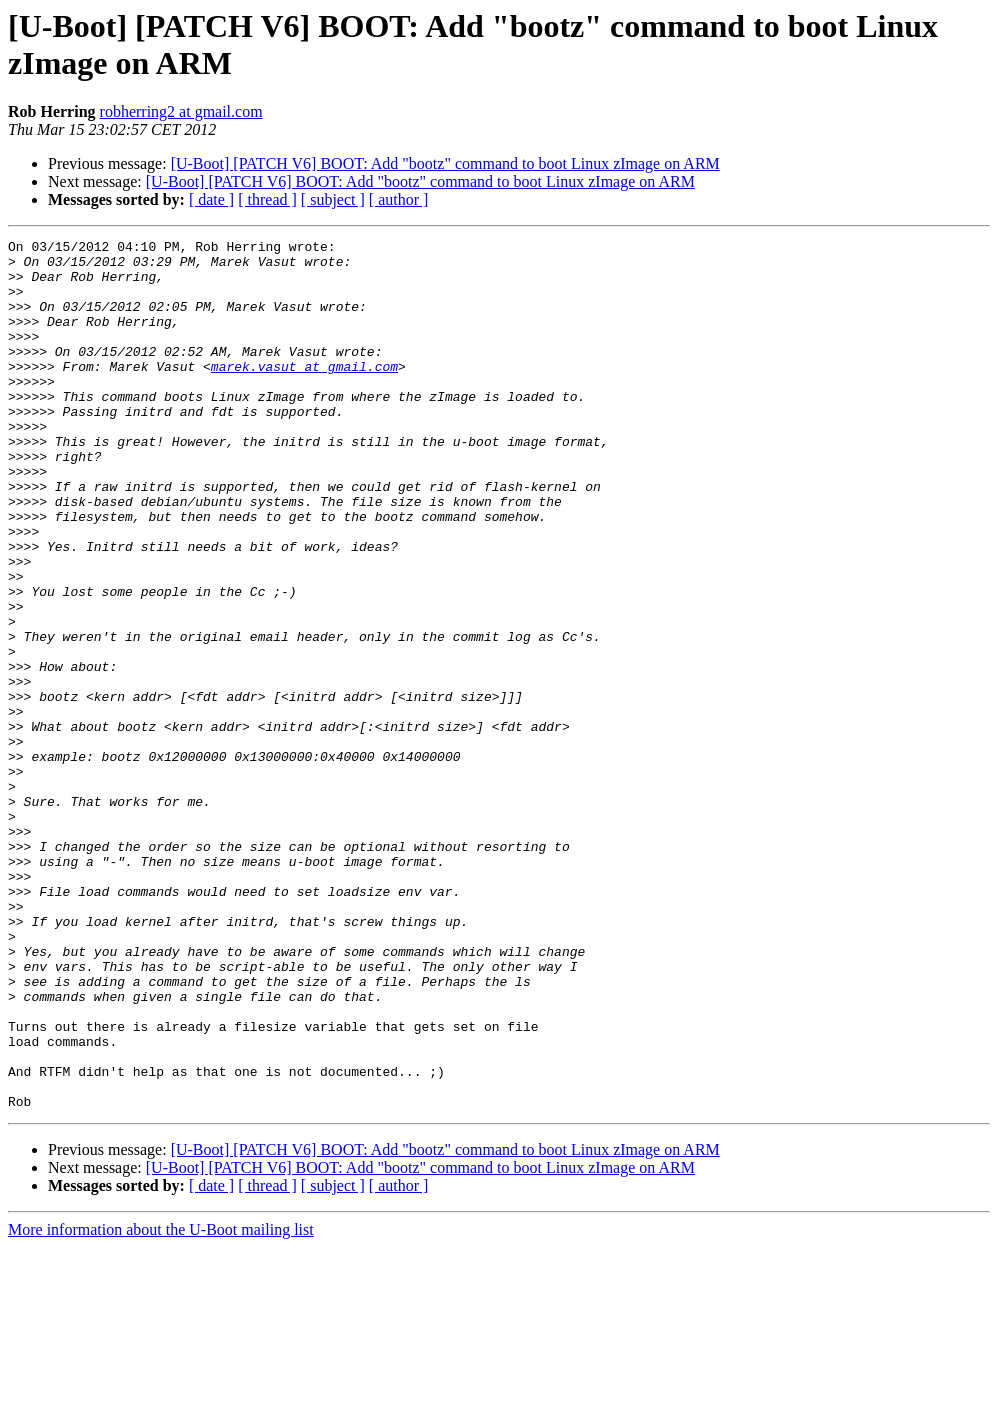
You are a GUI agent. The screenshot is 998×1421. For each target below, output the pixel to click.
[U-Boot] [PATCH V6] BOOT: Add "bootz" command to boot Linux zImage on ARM (445, 163)
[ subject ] (333, 199)
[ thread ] (267, 199)
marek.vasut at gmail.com (304, 393)
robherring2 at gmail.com (181, 111)
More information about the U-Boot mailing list (161, 1403)
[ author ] (399, 199)
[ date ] (211, 199)
